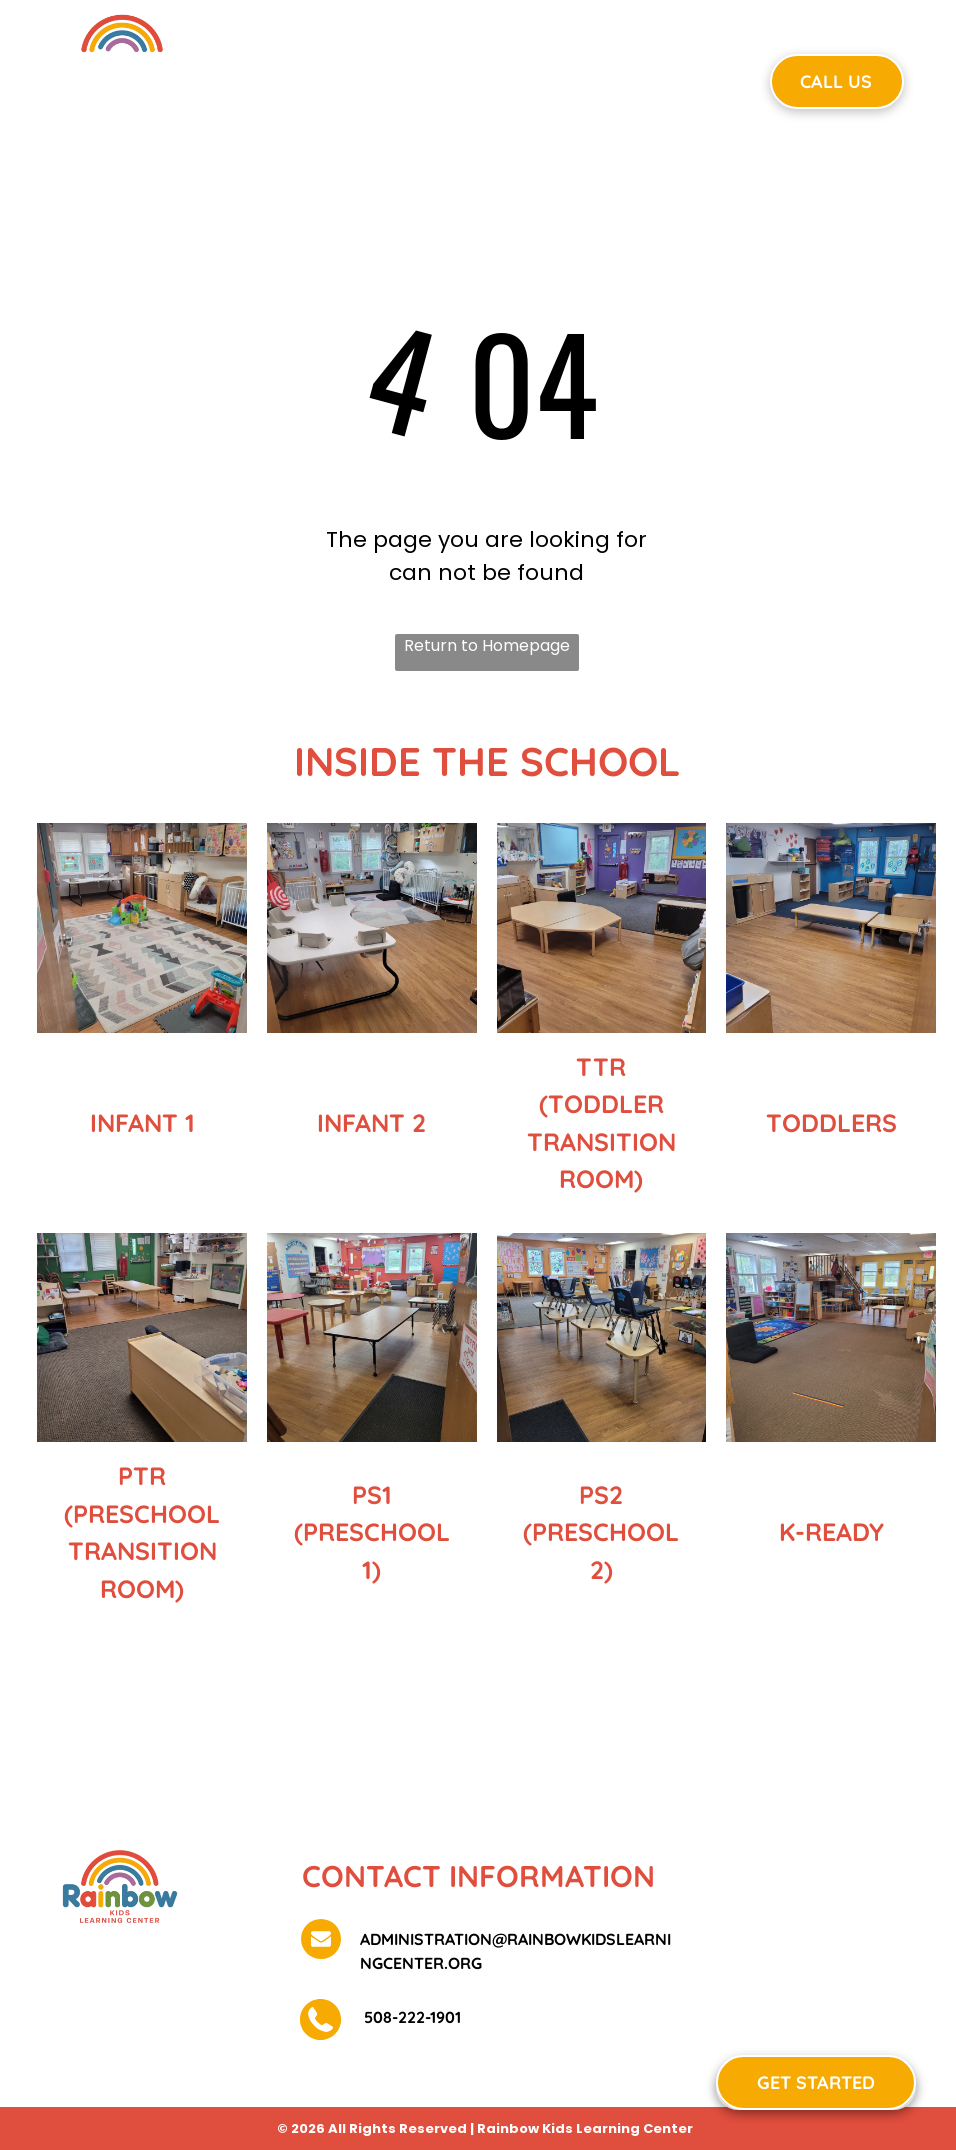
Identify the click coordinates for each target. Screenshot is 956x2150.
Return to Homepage (487, 645)
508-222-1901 (410, 2017)
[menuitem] (348, 79)
